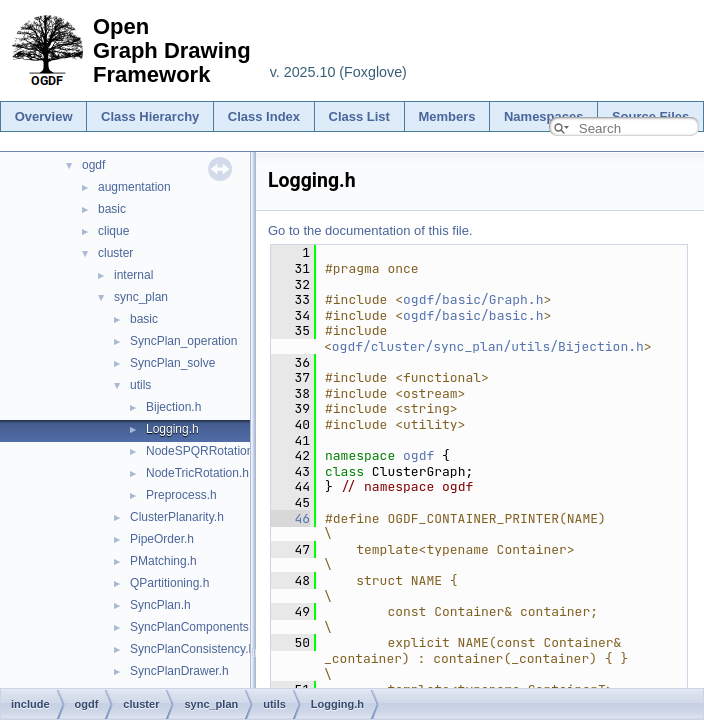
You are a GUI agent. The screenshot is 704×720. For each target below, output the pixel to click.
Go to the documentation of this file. (370, 230)
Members (446, 116)
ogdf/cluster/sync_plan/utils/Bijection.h (488, 346)
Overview (44, 116)
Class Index (264, 116)
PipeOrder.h (162, 539)
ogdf (93, 165)
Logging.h (172, 429)
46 (290, 518)
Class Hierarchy (150, 116)
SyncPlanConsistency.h (192, 649)
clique (113, 231)
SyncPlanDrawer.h (179, 671)
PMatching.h (163, 561)
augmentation (134, 187)
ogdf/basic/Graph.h (473, 299)
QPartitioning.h (169, 583)
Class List (359, 116)
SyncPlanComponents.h (194, 627)
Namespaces (544, 116)
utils (140, 385)
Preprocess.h (181, 495)
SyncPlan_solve (172, 363)
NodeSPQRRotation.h (204, 451)
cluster (115, 253)
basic (112, 209)
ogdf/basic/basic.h (473, 315)
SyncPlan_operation (183, 341)
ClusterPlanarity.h (177, 517)
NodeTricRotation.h (197, 473)
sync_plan (141, 297)
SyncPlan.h (160, 605)
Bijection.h (173, 407)
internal (133, 275)
